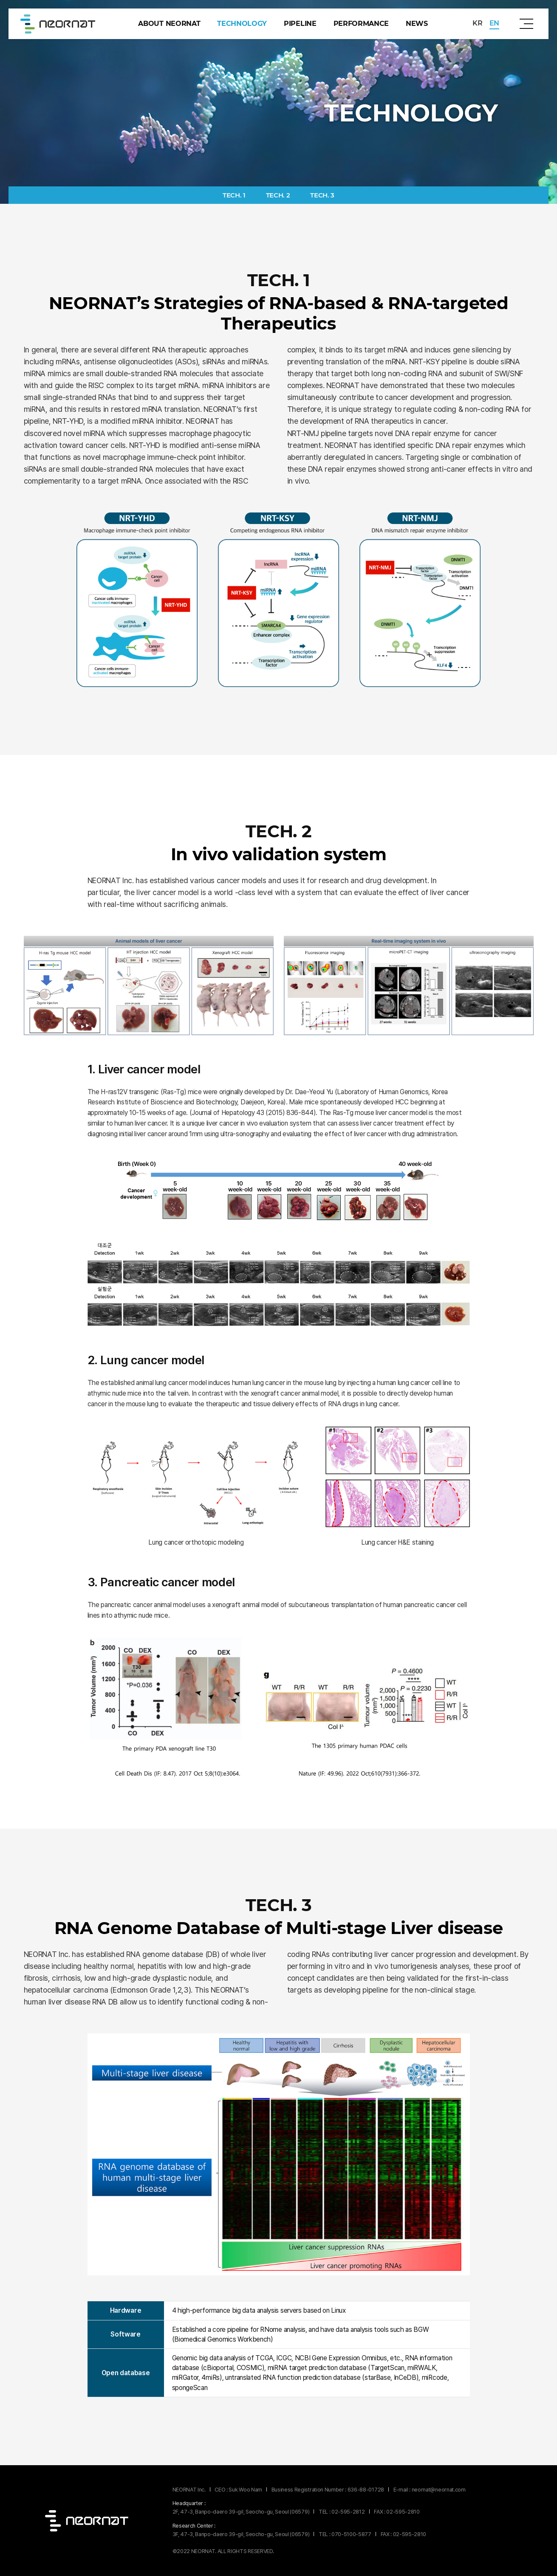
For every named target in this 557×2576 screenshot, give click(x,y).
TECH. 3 (322, 195)
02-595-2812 (348, 2511)
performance (361, 23)
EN (494, 23)
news (417, 23)
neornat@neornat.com (439, 2489)
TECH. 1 (234, 195)
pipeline (300, 23)
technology (242, 23)
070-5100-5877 (351, 2534)
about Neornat (169, 23)
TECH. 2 (278, 195)
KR (477, 23)
